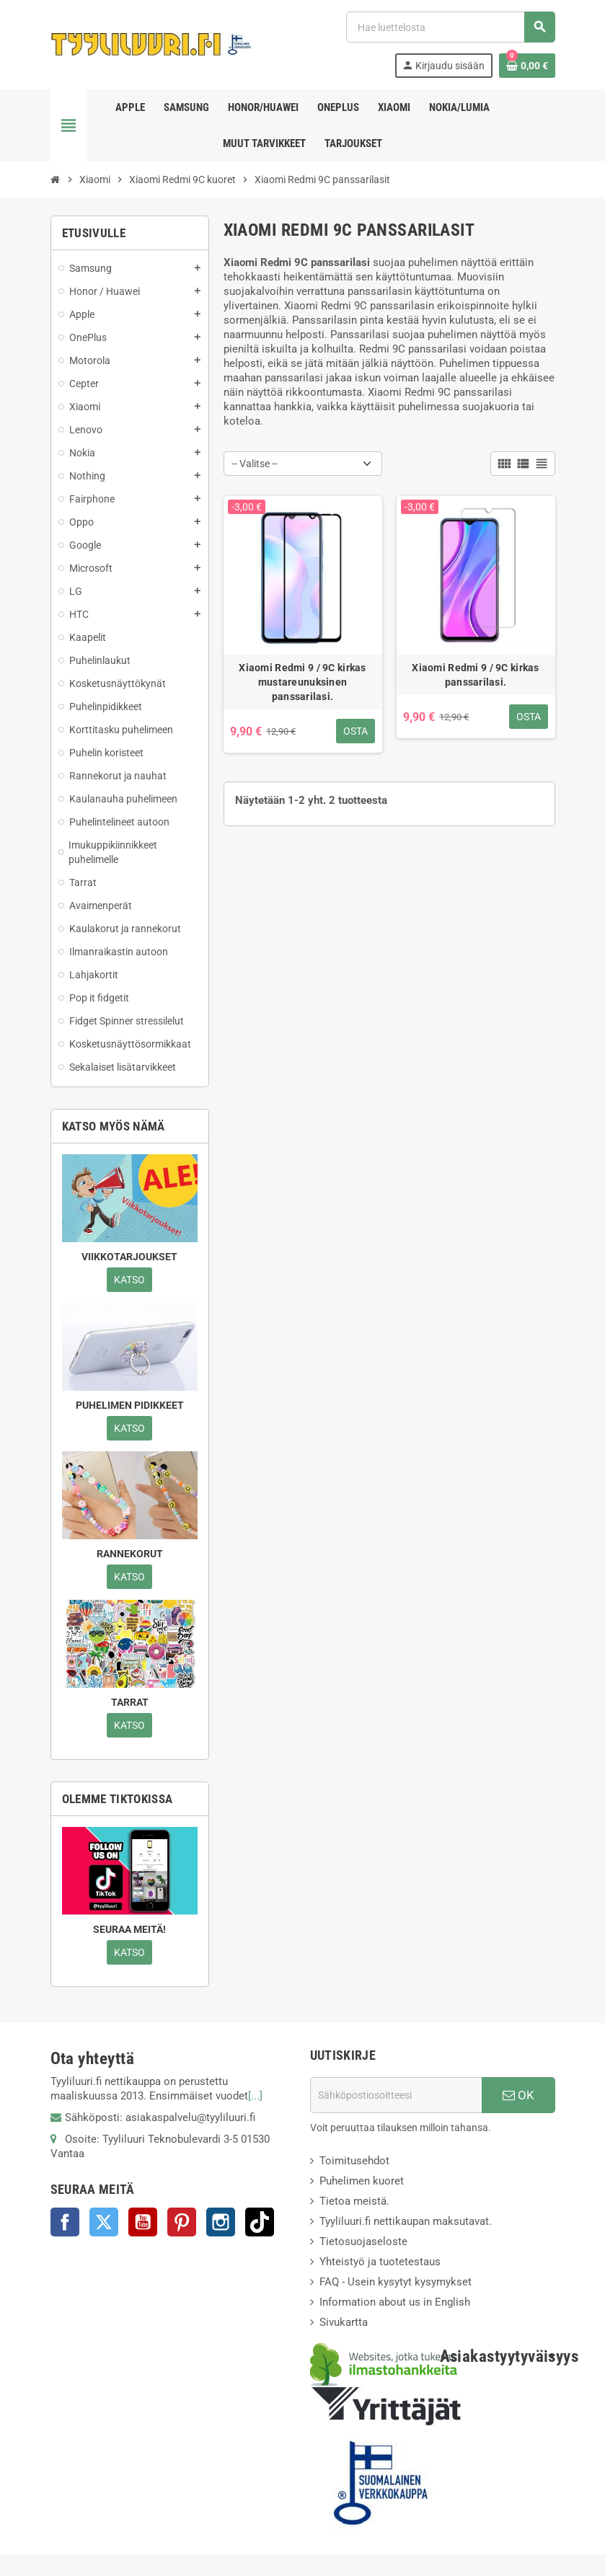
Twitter (103, 2222)
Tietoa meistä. (354, 2201)
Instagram (220, 2222)
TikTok (259, 2222)
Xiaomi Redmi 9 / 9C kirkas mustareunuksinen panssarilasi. (302, 682)
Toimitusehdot (354, 2160)
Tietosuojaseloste (363, 2241)
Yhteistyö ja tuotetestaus (380, 2261)
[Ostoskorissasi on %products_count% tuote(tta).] (527, 65)
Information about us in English (394, 2302)
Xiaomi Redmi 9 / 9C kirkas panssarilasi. (475, 675)
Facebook (64, 2222)
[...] (255, 2095)
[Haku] (450, 27)
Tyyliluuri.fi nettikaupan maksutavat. (405, 2221)
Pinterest (181, 2222)
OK (518, 2095)
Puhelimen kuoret (361, 2180)
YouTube (142, 2222)
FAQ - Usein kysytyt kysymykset (395, 2281)
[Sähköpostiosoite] (396, 2095)
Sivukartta (343, 2322)
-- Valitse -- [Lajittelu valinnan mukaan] (254, 463)
